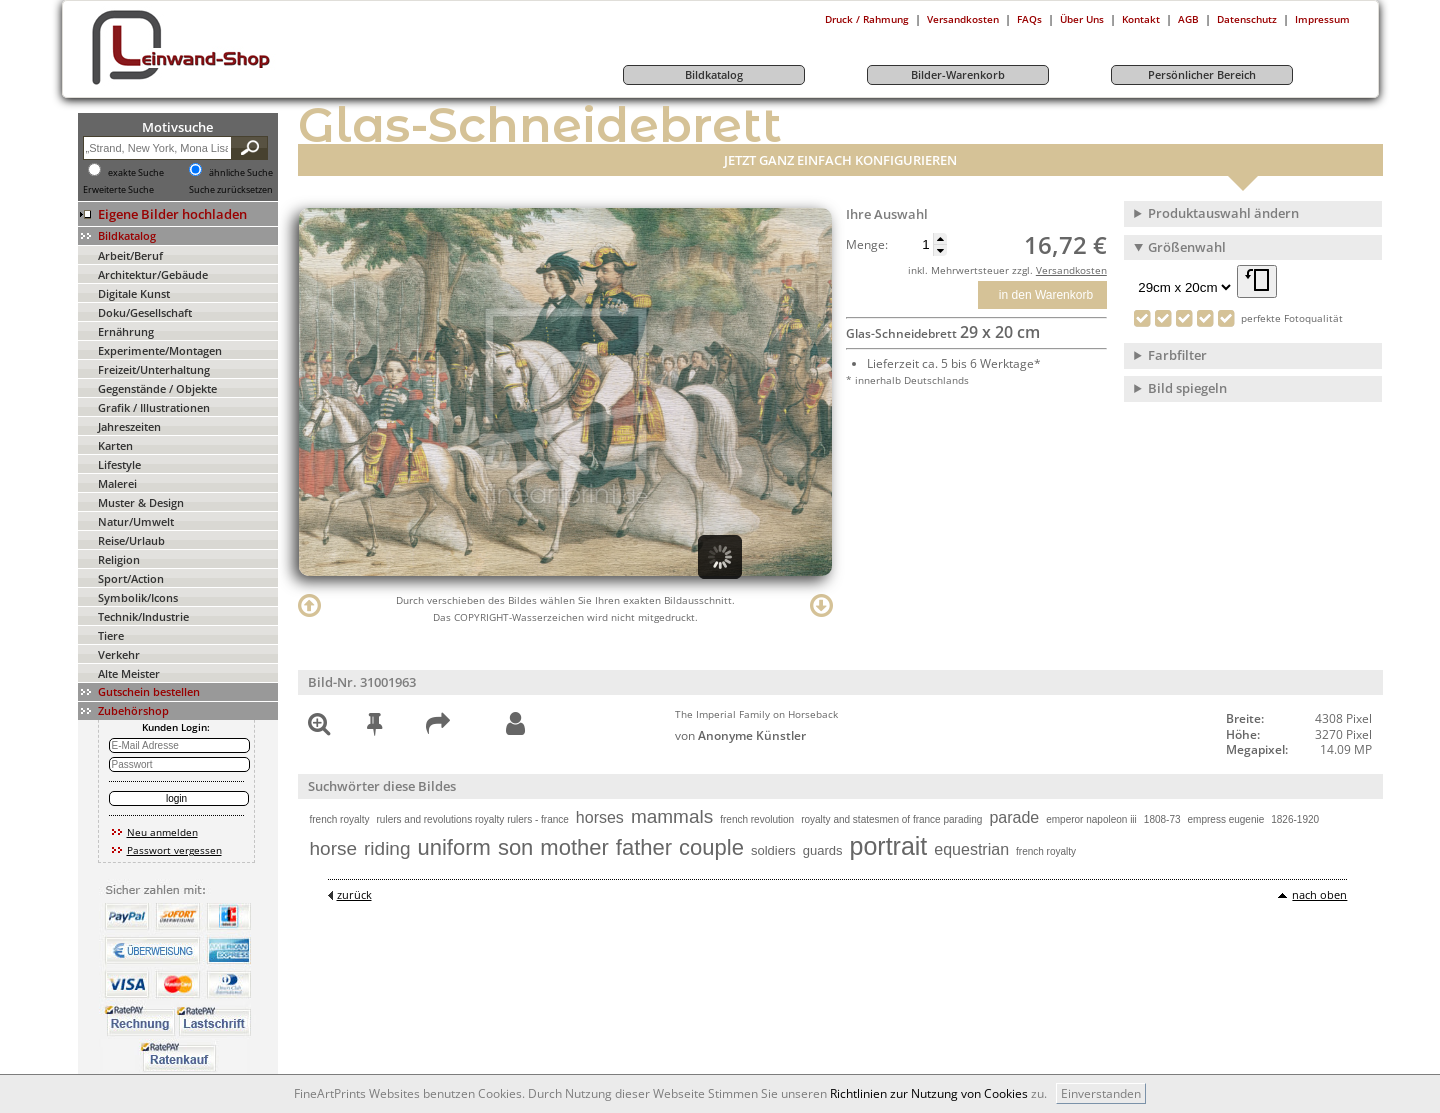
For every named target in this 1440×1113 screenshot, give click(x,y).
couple (711, 847)
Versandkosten (963, 19)
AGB (1188, 19)
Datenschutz (1247, 19)
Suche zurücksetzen (231, 190)
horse (334, 848)
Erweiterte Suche (118, 190)
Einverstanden (1101, 1093)
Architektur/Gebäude (153, 274)
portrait (889, 846)
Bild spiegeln (1187, 388)
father (644, 847)
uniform (454, 847)
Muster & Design (141, 502)
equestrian (971, 849)
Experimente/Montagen (160, 350)
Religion (119, 559)
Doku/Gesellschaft (145, 312)
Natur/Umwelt (136, 521)
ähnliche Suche (241, 173)
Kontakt (1141, 19)
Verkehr (119, 654)
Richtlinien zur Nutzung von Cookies (929, 1093)
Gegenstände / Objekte (157, 388)
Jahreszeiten (129, 426)
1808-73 (1162, 819)
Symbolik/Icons (138, 597)
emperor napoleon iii (1091, 819)
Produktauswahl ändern (1223, 213)
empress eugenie (1226, 819)
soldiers (773, 850)
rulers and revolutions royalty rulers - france (473, 819)
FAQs (1029, 19)
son (515, 847)
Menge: (867, 245)
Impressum (1322, 19)
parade (1014, 817)
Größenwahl (1187, 247)
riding (387, 848)
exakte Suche (136, 173)
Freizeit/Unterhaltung (154, 369)
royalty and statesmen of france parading (891, 819)
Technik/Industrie (143, 616)
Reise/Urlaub (131, 540)
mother (574, 847)
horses (600, 817)
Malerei (117, 483)
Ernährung (126, 331)
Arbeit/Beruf (130, 255)
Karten (115, 445)
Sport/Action (131, 578)
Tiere (111, 635)
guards (823, 850)
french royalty (340, 819)
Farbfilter (1177, 355)
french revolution (757, 819)
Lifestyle (119, 464)
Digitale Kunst (134, 293)
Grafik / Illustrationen (154, 407)
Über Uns (1082, 19)
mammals (672, 816)
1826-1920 (1295, 819)
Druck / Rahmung (867, 19)
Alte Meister (129, 673)
